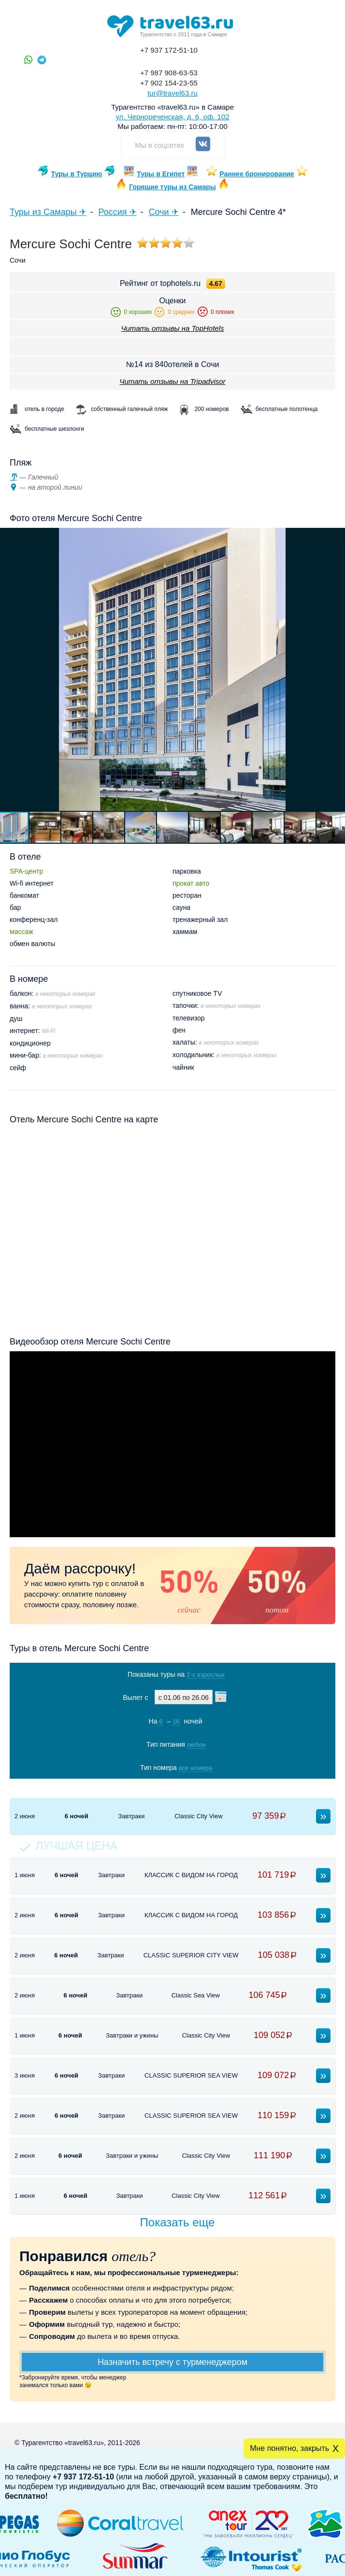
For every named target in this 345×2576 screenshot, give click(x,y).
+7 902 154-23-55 (169, 83)
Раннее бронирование (256, 174)
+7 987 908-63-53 (169, 73)
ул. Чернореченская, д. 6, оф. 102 (172, 117)
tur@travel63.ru (172, 93)
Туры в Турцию (76, 174)
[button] (45, 827)
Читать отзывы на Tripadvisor (172, 381)
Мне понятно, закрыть (289, 2448)
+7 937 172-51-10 (169, 50)
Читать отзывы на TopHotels (172, 328)
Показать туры (169, 1787)
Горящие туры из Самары (172, 187)
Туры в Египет (161, 174)
